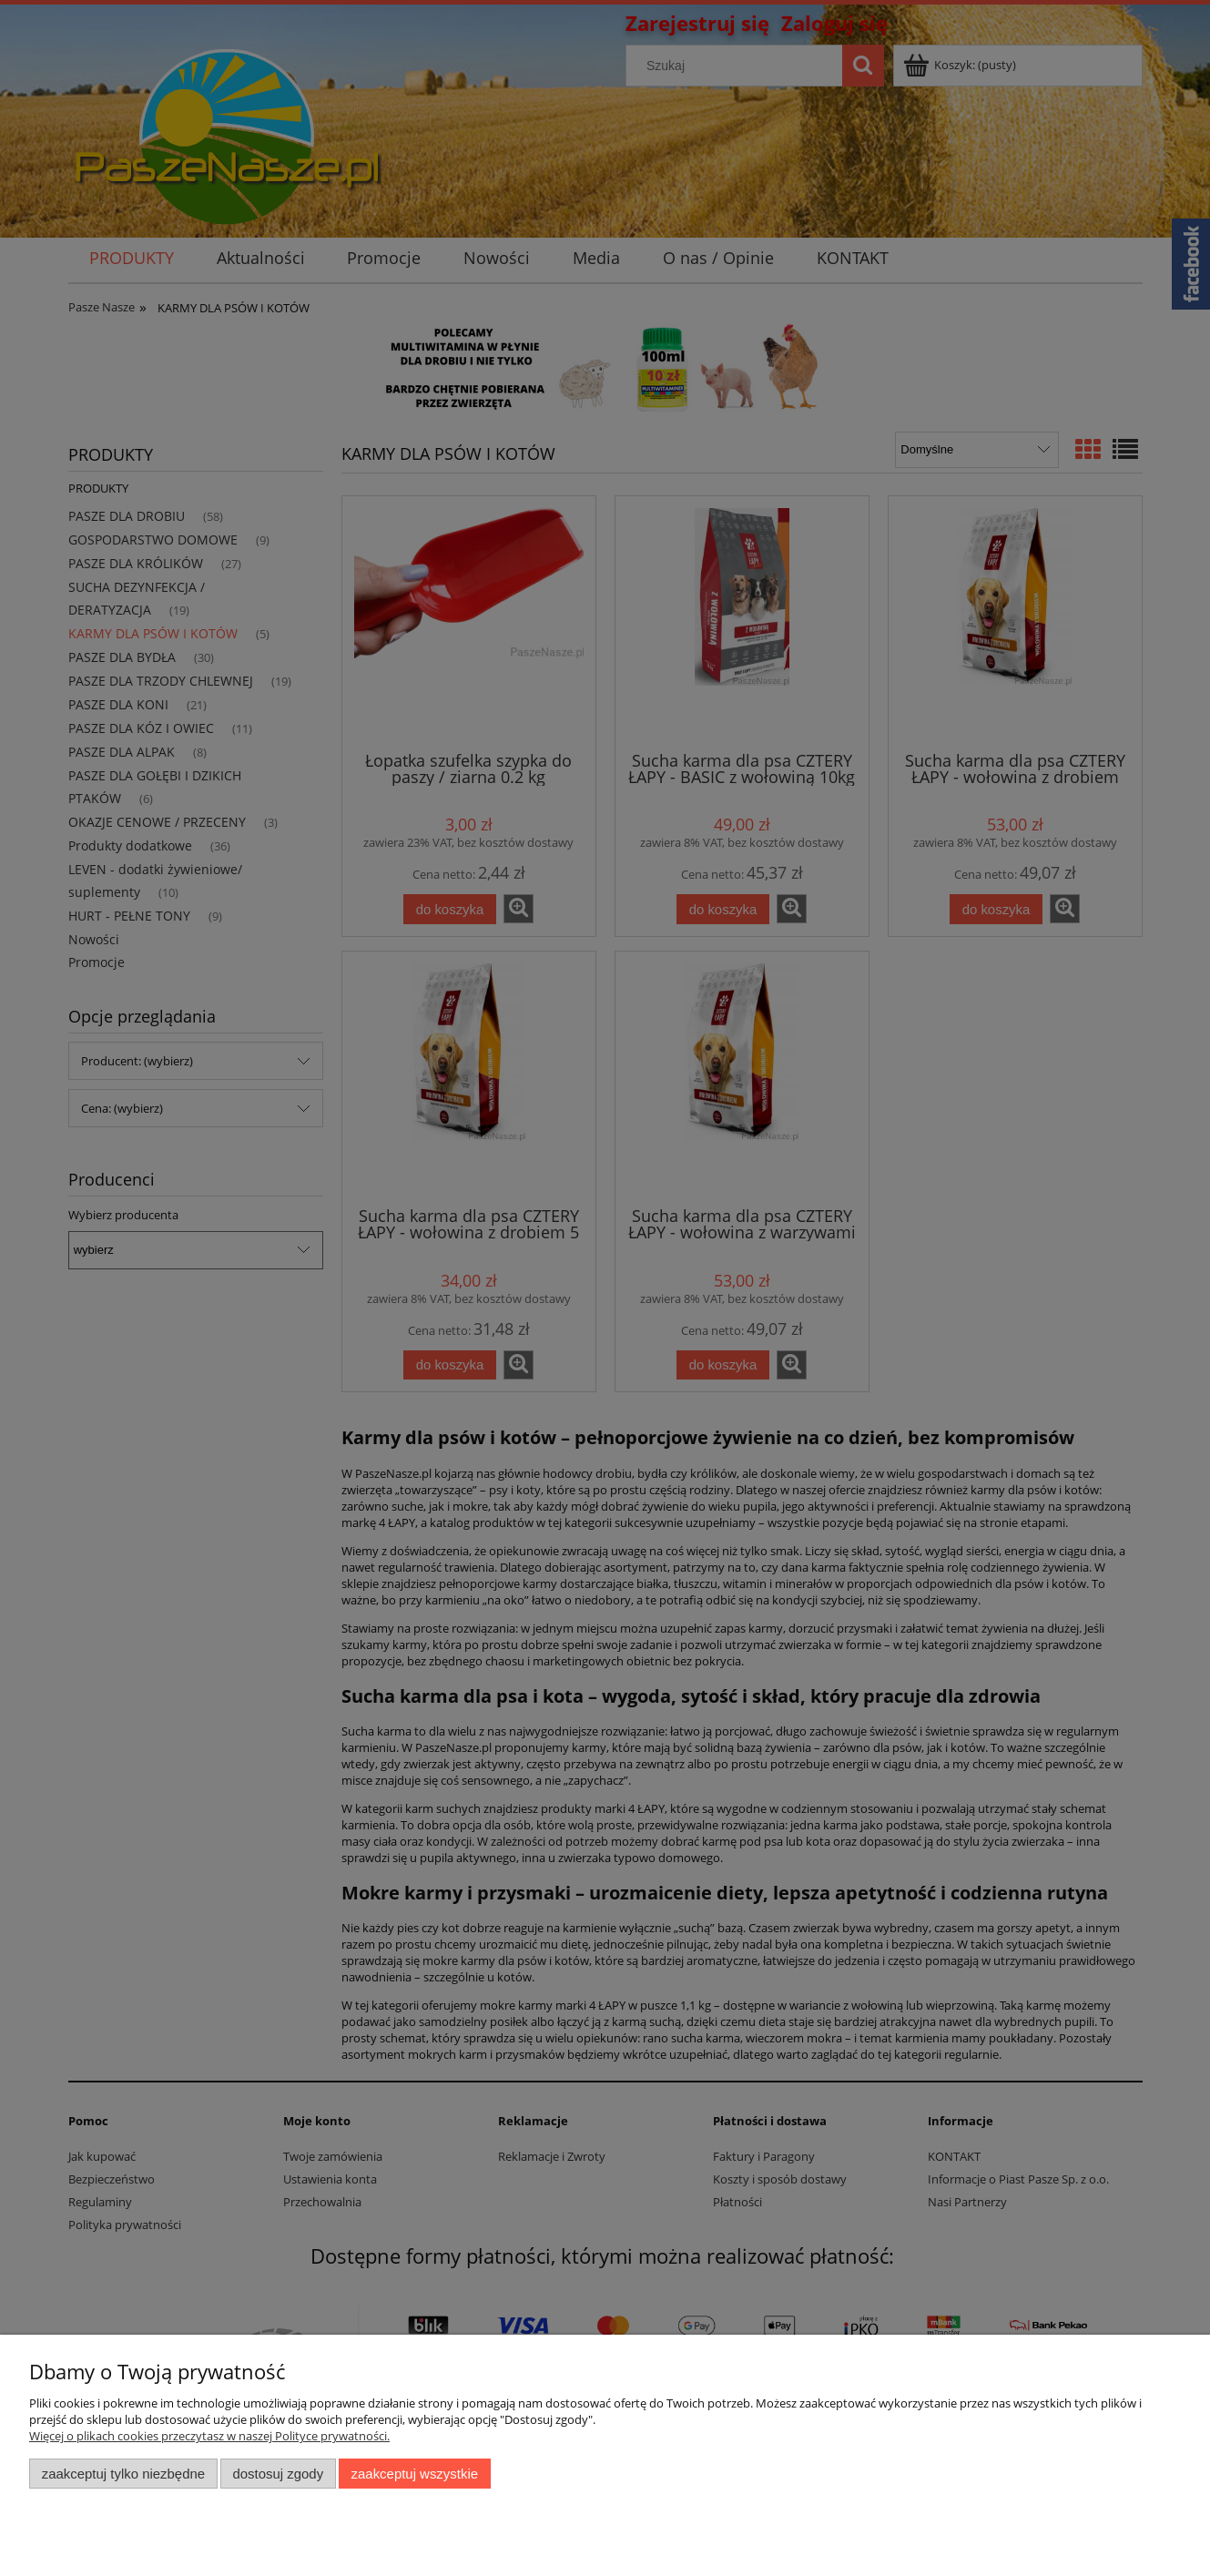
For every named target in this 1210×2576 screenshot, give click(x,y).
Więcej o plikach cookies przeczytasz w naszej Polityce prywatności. (209, 2436)
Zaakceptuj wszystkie (414, 2473)
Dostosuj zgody (277, 2473)
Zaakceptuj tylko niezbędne (123, 2473)
